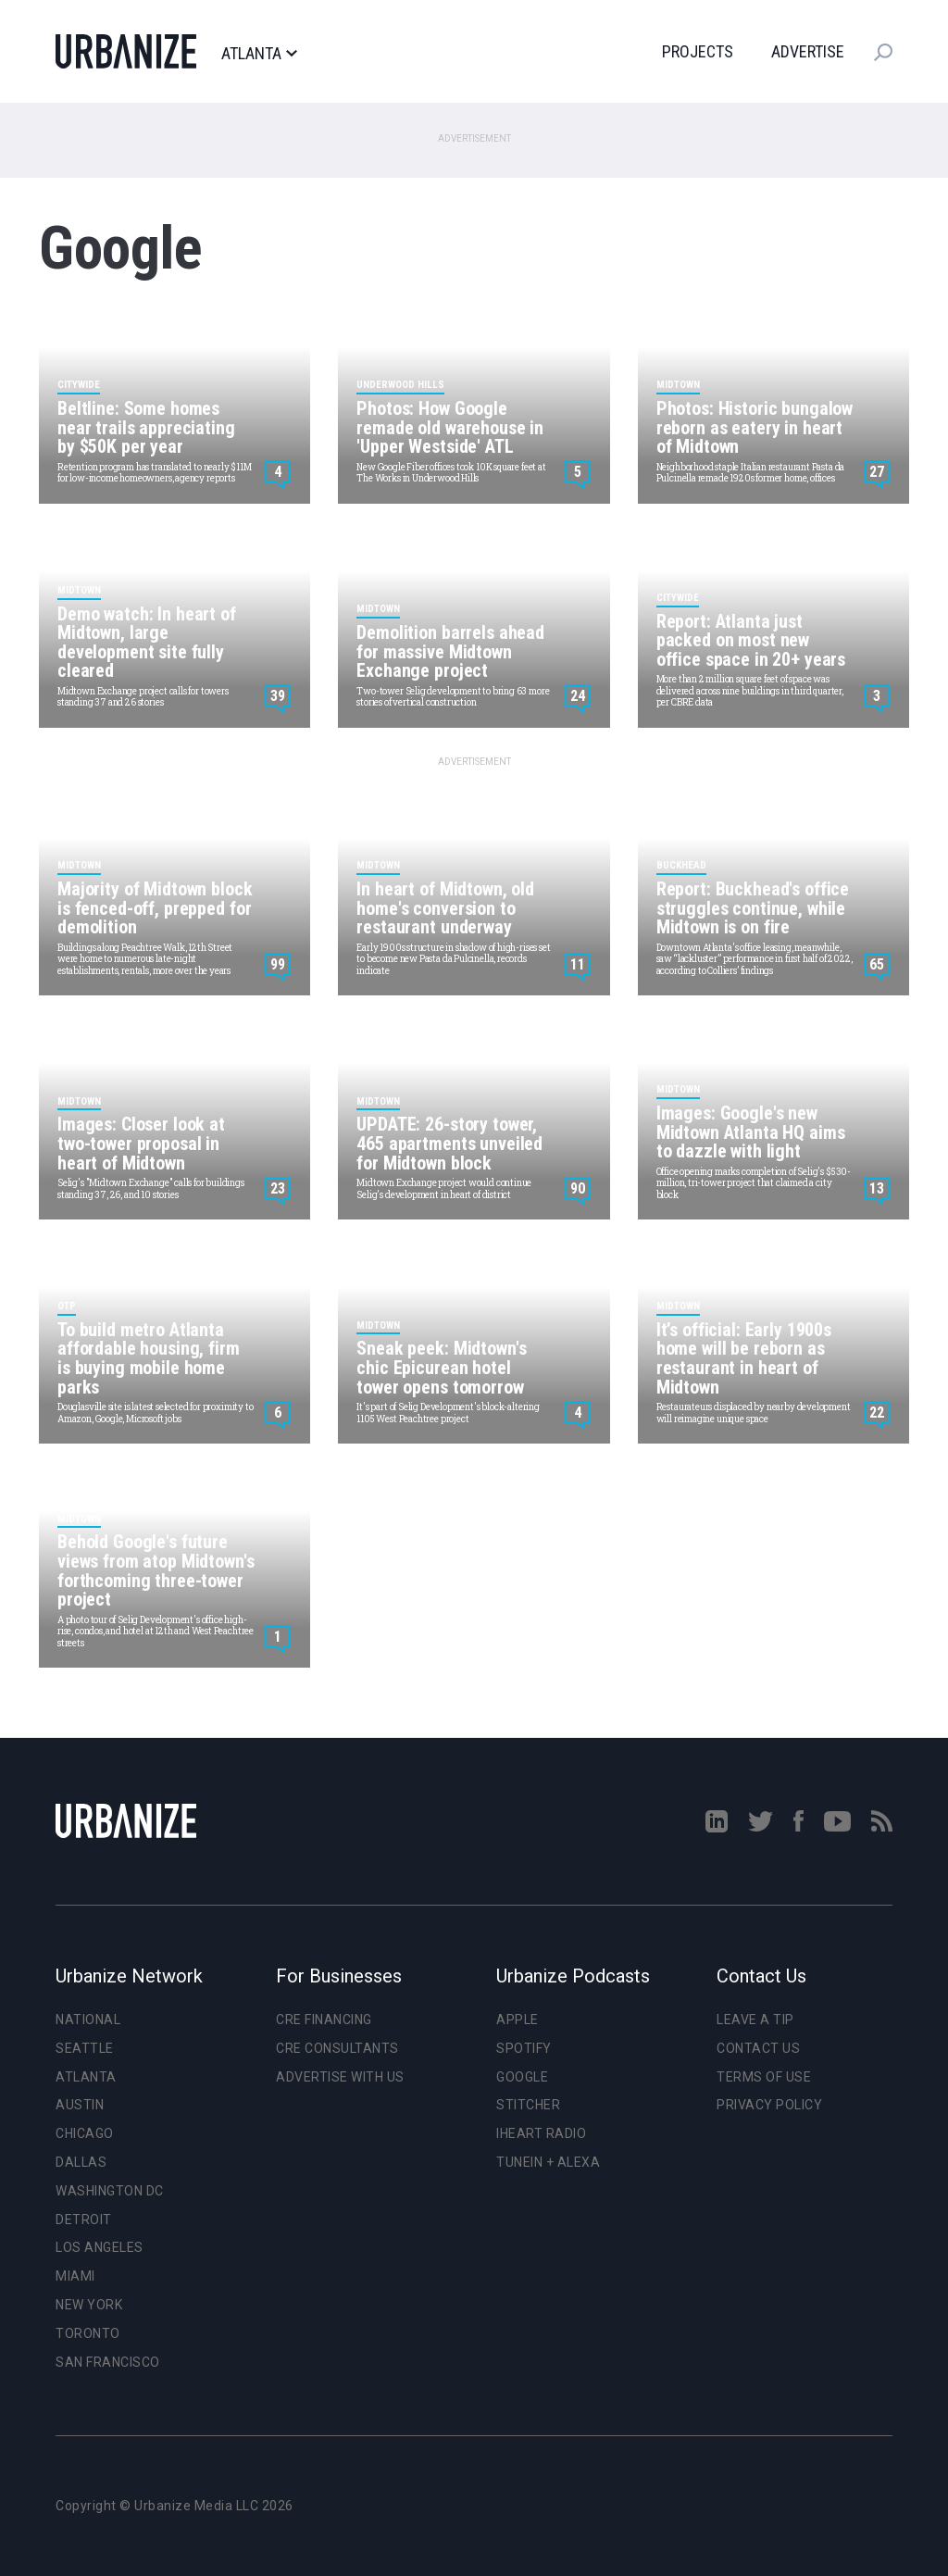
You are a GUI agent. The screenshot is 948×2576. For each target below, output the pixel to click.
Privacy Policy (769, 2104)
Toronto (88, 2333)
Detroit (84, 2219)
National (88, 2019)
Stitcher (528, 2104)
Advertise (807, 51)
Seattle (85, 2048)
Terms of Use (764, 2077)
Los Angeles (99, 2247)
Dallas (81, 2162)
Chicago (85, 2133)
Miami (75, 2276)
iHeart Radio (541, 2133)
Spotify (524, 2048)
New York (89, 2304)
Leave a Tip (755, 2019)
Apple (517, 2019)
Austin (80, 2104)
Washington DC (110, 2190)
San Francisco (108, 2362)
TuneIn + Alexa (548, 2162)
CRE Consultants (337, 2048)
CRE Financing (324, 2019)
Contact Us (758, 2048)
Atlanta (258, 53)
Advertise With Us (340, 2077)
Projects (697, 51)
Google (522, 2077)
